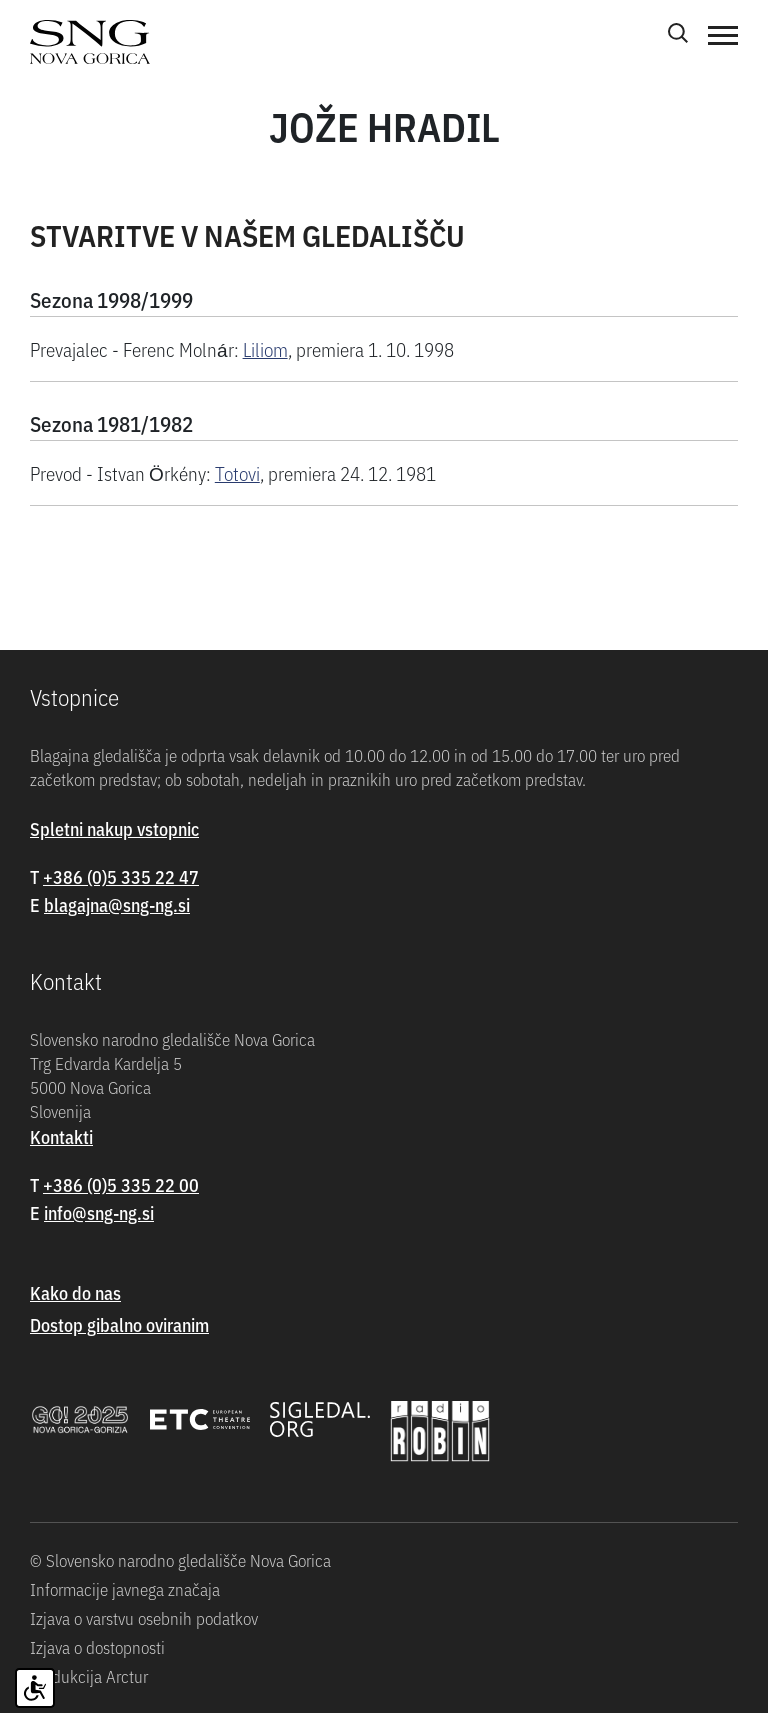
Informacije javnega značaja (125, 1589)
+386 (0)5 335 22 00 (121, 1184)
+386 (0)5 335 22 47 (121, 876)
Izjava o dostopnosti (97, 1647)
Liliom (265, 348)
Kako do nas (75, 1292)
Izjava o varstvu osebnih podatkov (144, 1618)
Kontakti (61, 1136)
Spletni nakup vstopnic (114, 828)
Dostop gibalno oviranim (119, 1324)
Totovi (237, 472)
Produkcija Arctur (89, 1676)
